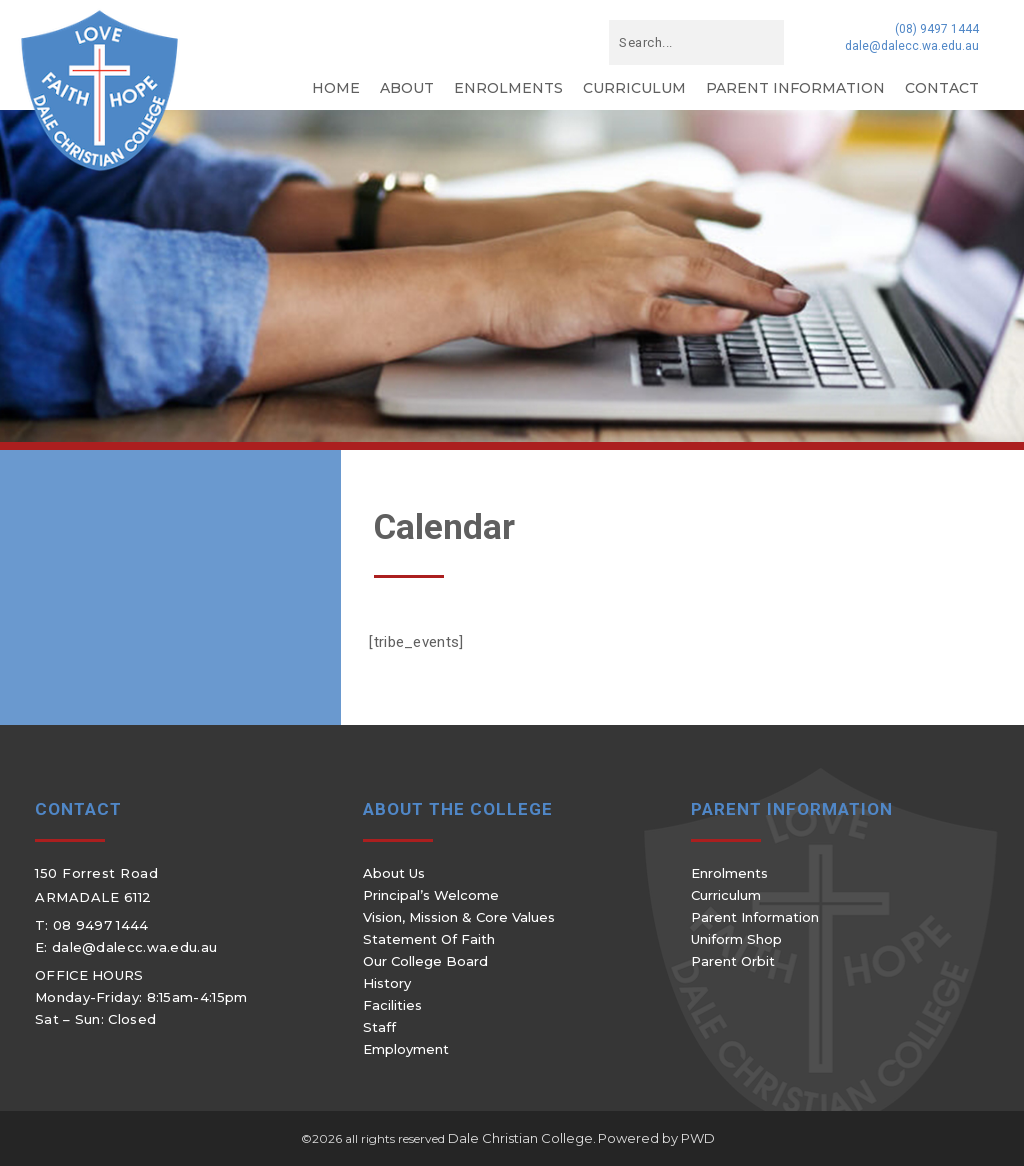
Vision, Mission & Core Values (459, 917)
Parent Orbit (733, 961)
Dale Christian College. (522, 1138)
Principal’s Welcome (431, 895)
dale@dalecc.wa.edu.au (912, 46)
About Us (394, 873)
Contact (942, 88)
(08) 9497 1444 (937, 29)
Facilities (392, 1005)
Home (336, 88)
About (407, 88)
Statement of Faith (429, 939)
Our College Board (425, 961)
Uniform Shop (736, 939)
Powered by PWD (656, 1138)
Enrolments (508, 88)
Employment (406, 1049)
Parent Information (795, 88)
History (387, 983)
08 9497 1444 (101, 925)
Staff (379, 1027)
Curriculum (634, 88)
